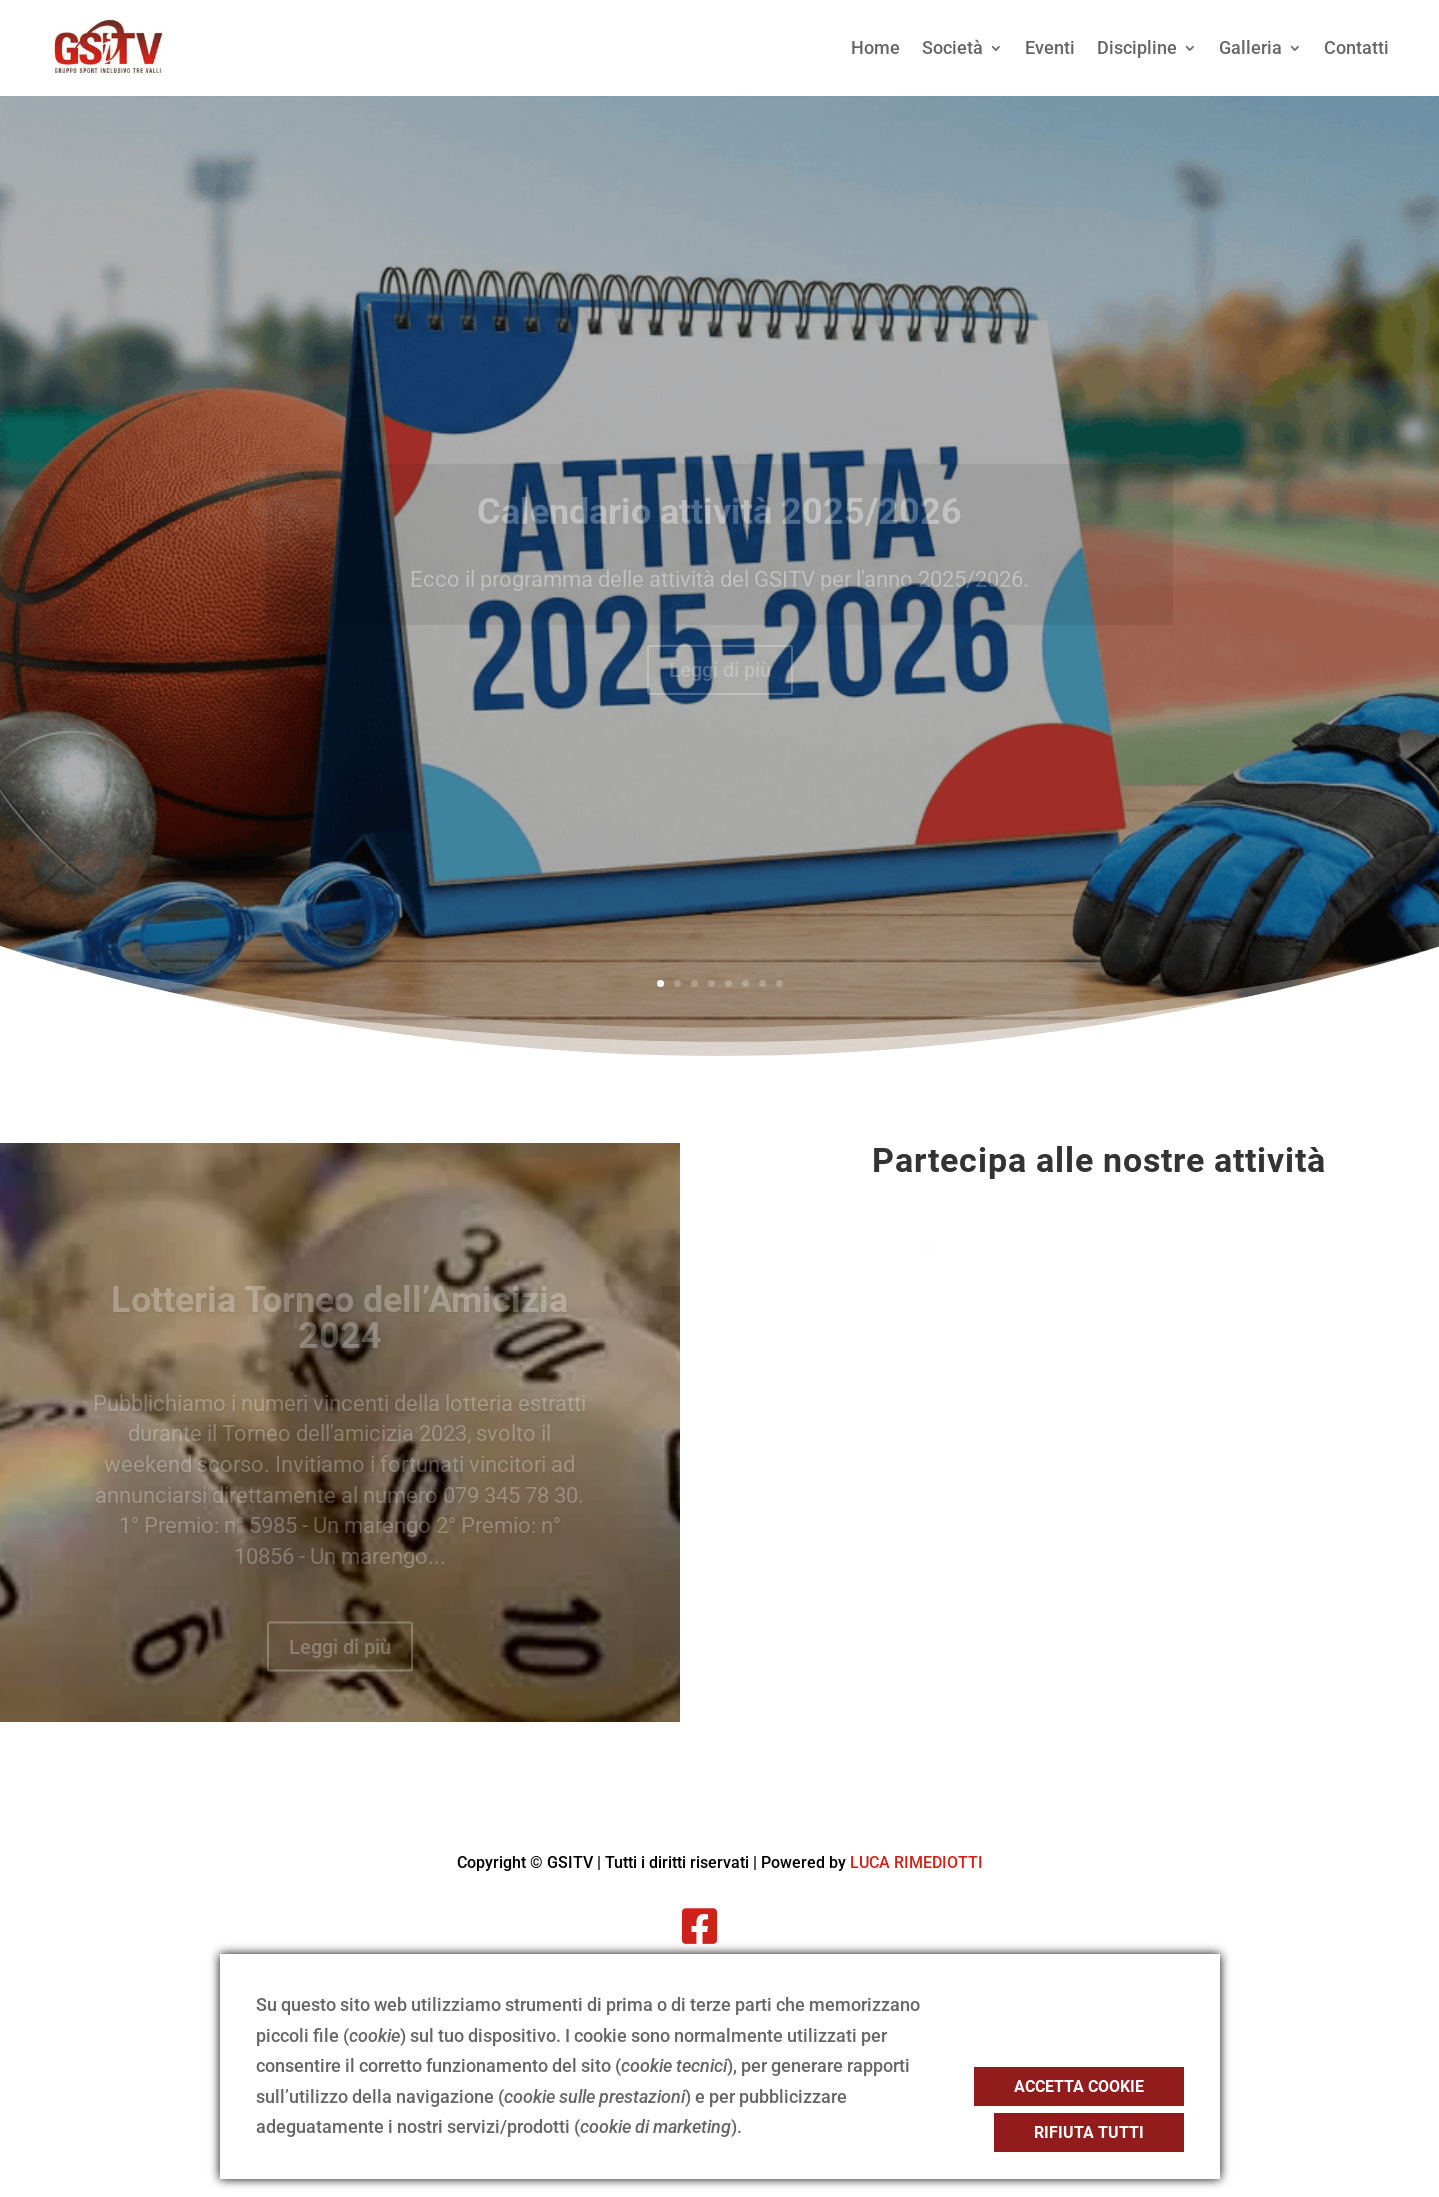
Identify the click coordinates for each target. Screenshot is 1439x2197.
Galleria (1250, 47)
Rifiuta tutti (1089, 2132)
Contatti (1356, 47)
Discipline (1137, 47)
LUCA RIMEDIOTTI (916, 1862)
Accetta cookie (1079, 2086)
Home (875, 47)
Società (952, 47)
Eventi (1050, 47)
